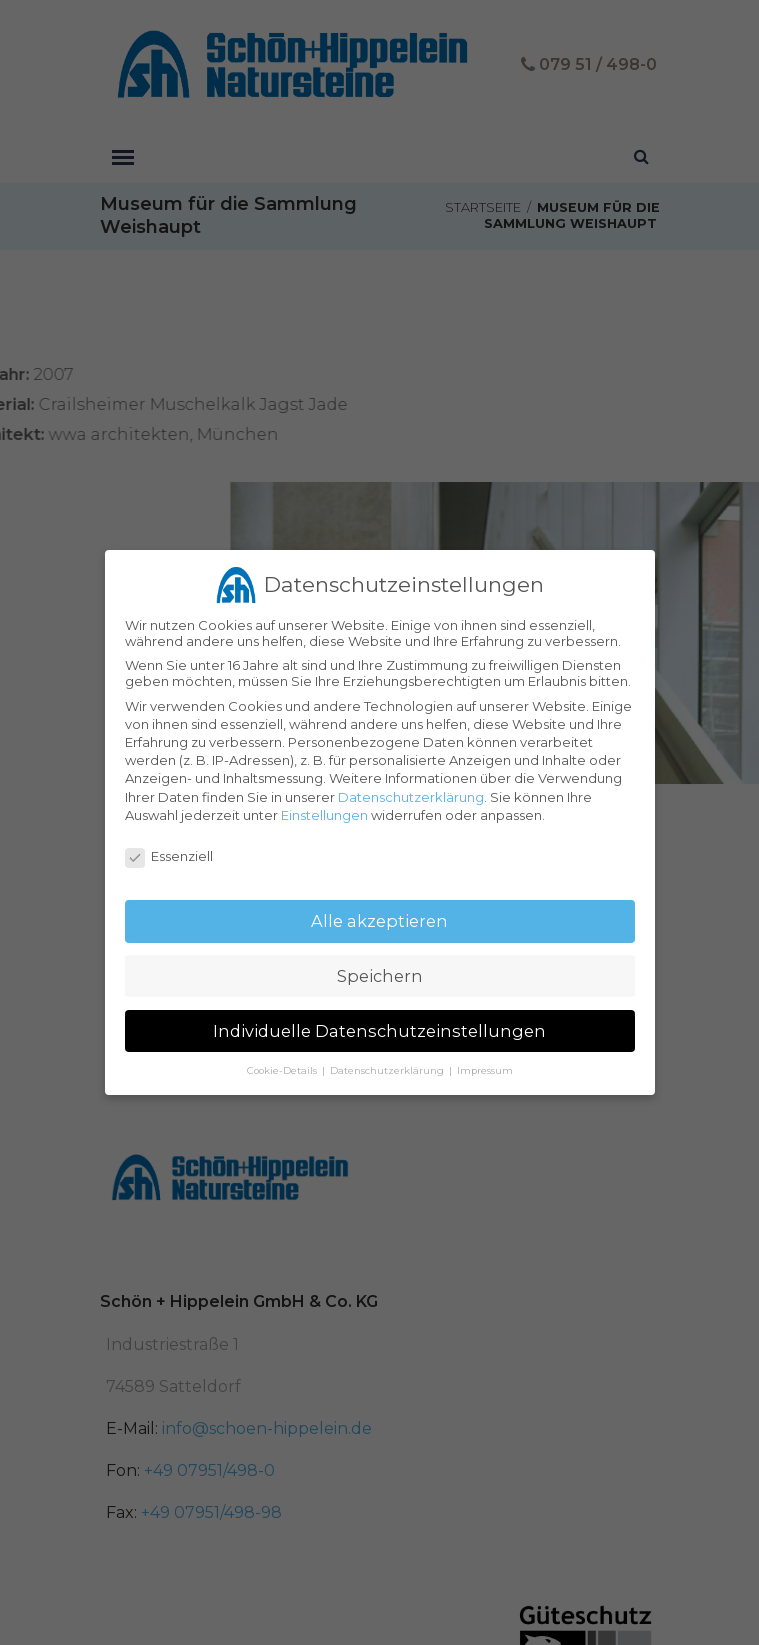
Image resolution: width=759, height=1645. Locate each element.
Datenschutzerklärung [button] (388, 1063)
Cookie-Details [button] (283, 1063)
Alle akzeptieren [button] (379, 914)
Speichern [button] (380, 969)
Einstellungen (324, 808)
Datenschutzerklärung (411, 789)
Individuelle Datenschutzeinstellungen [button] (379, 1024)
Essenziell (169, 849)
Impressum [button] (485, 1063)
